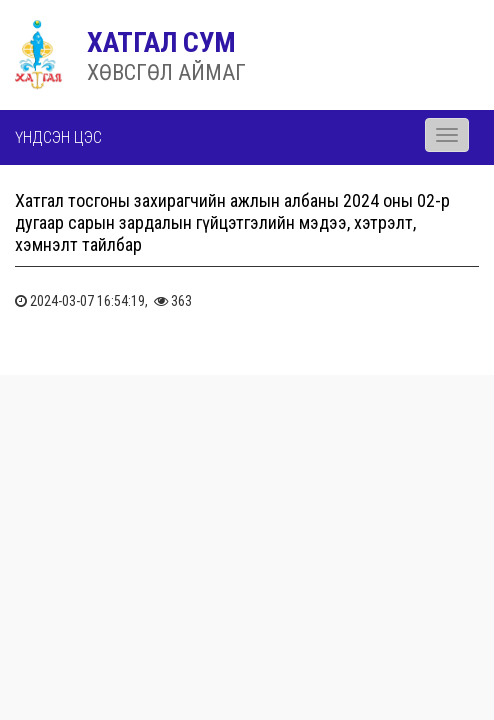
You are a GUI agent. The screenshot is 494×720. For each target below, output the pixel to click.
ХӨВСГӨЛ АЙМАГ (166, 72)
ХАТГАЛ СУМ (161, 42)
